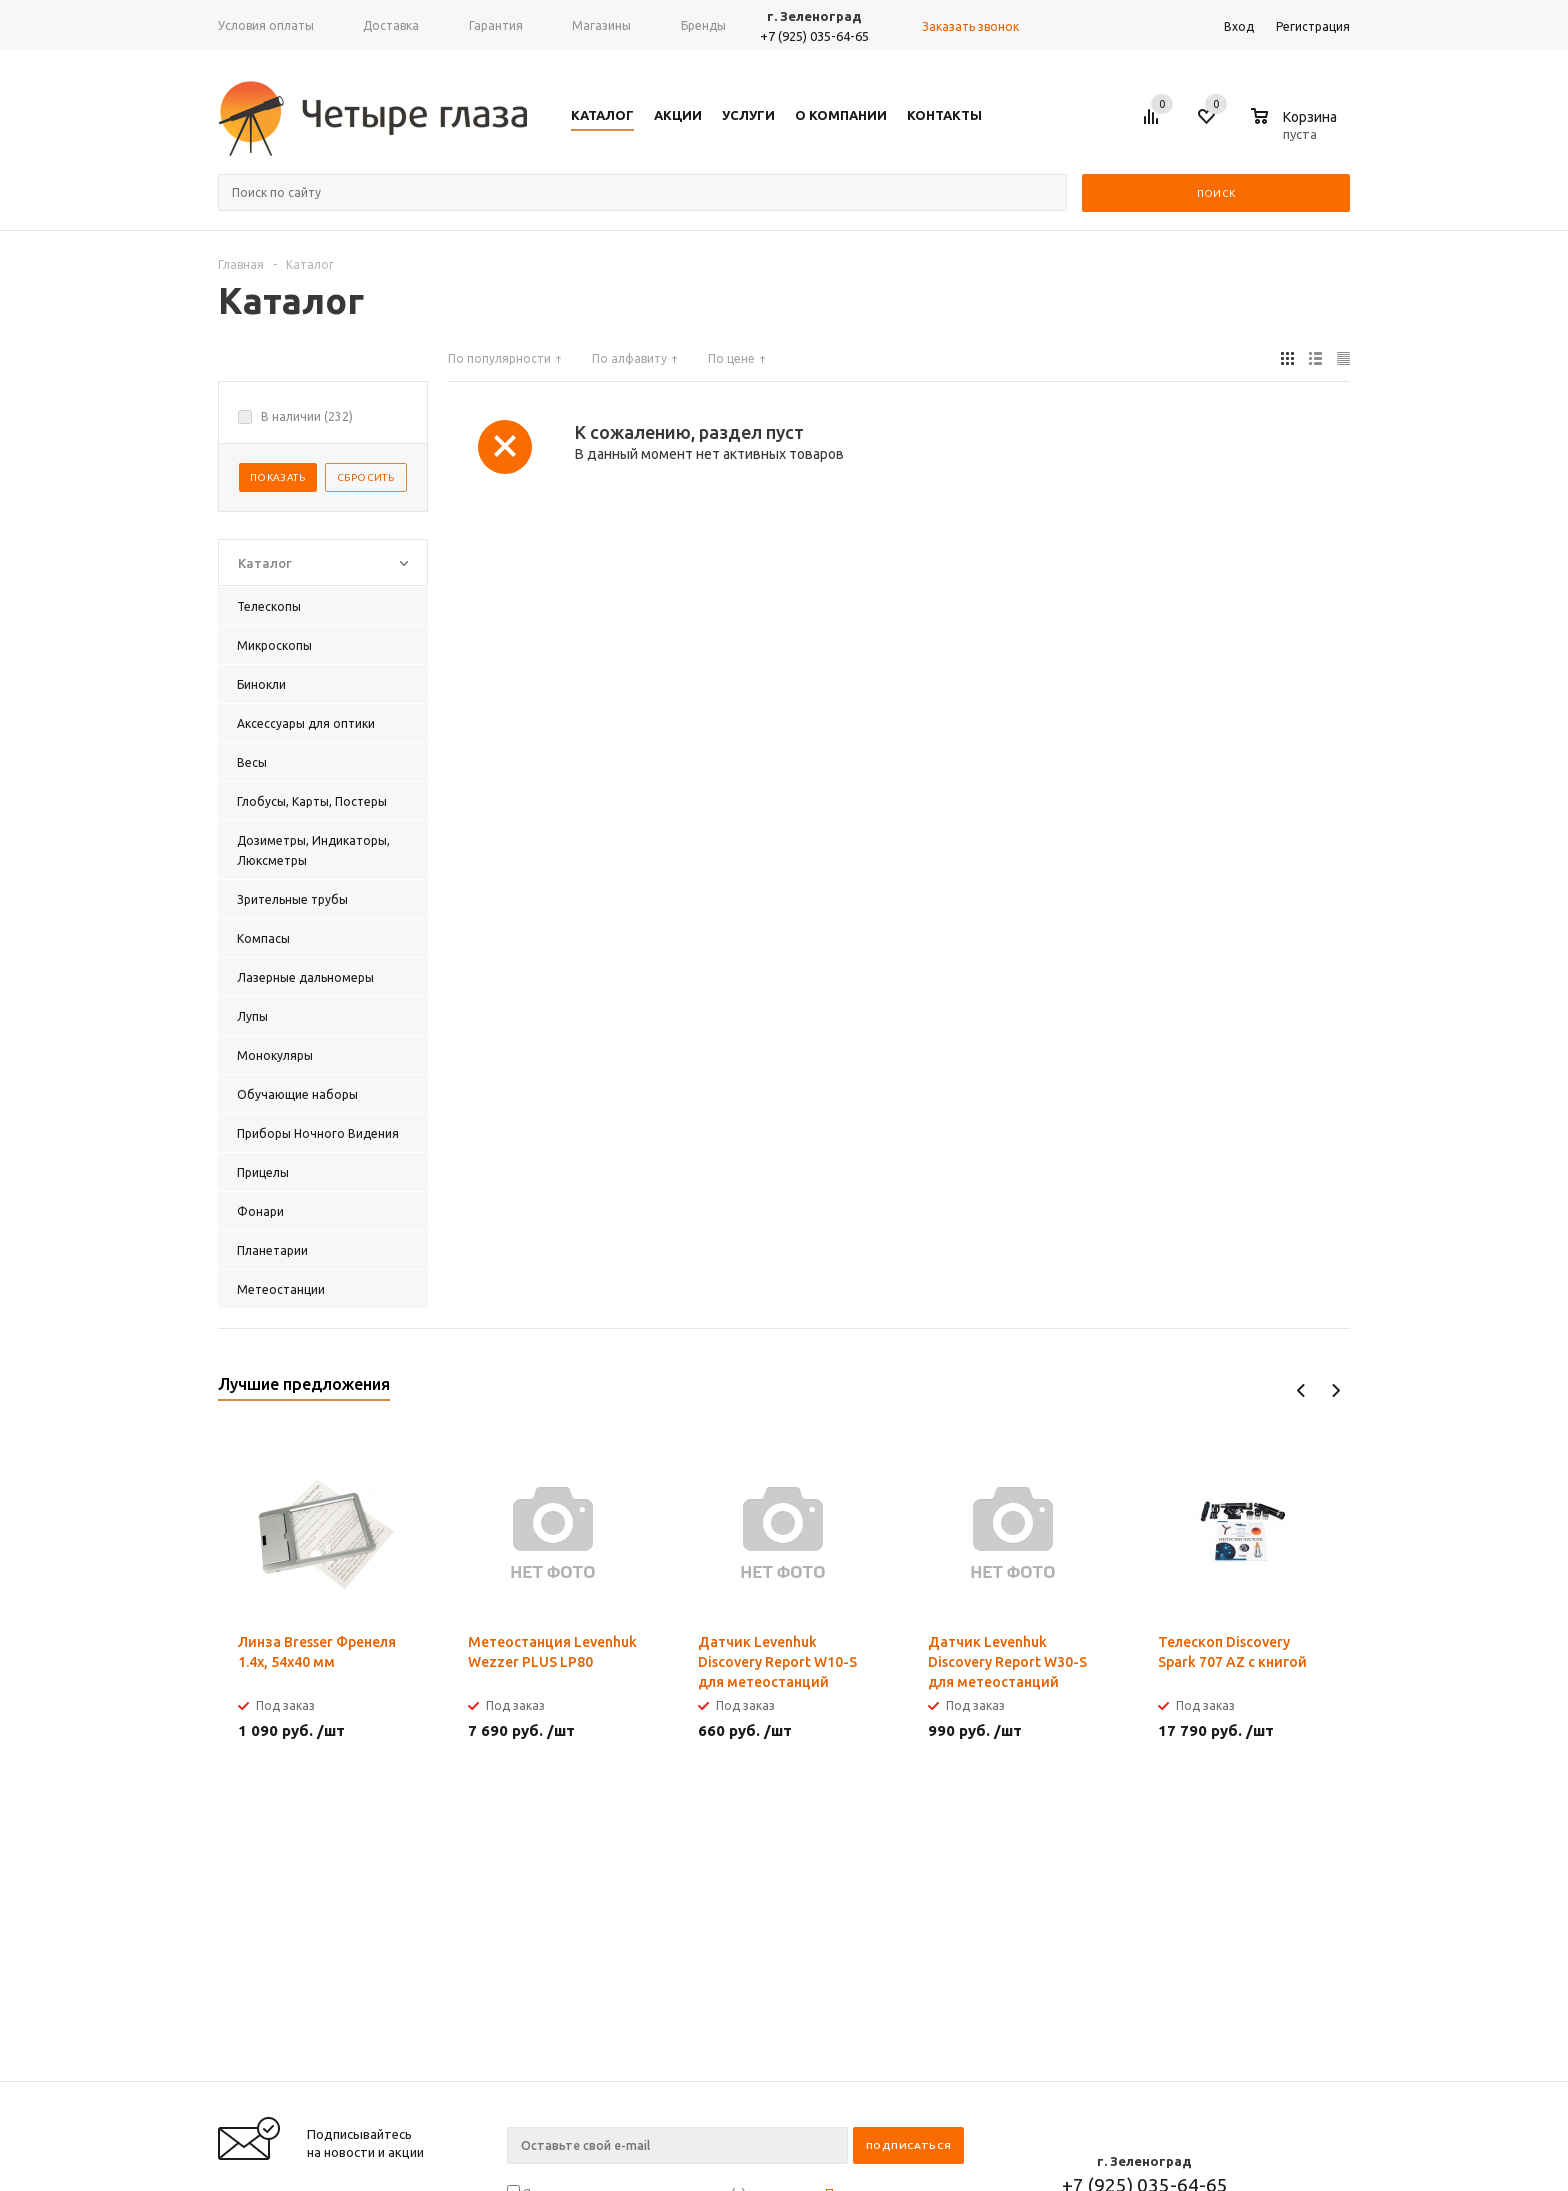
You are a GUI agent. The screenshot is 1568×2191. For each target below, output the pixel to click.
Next (1335, 1390)
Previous (1301, 1390)
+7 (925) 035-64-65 (814, 36)
